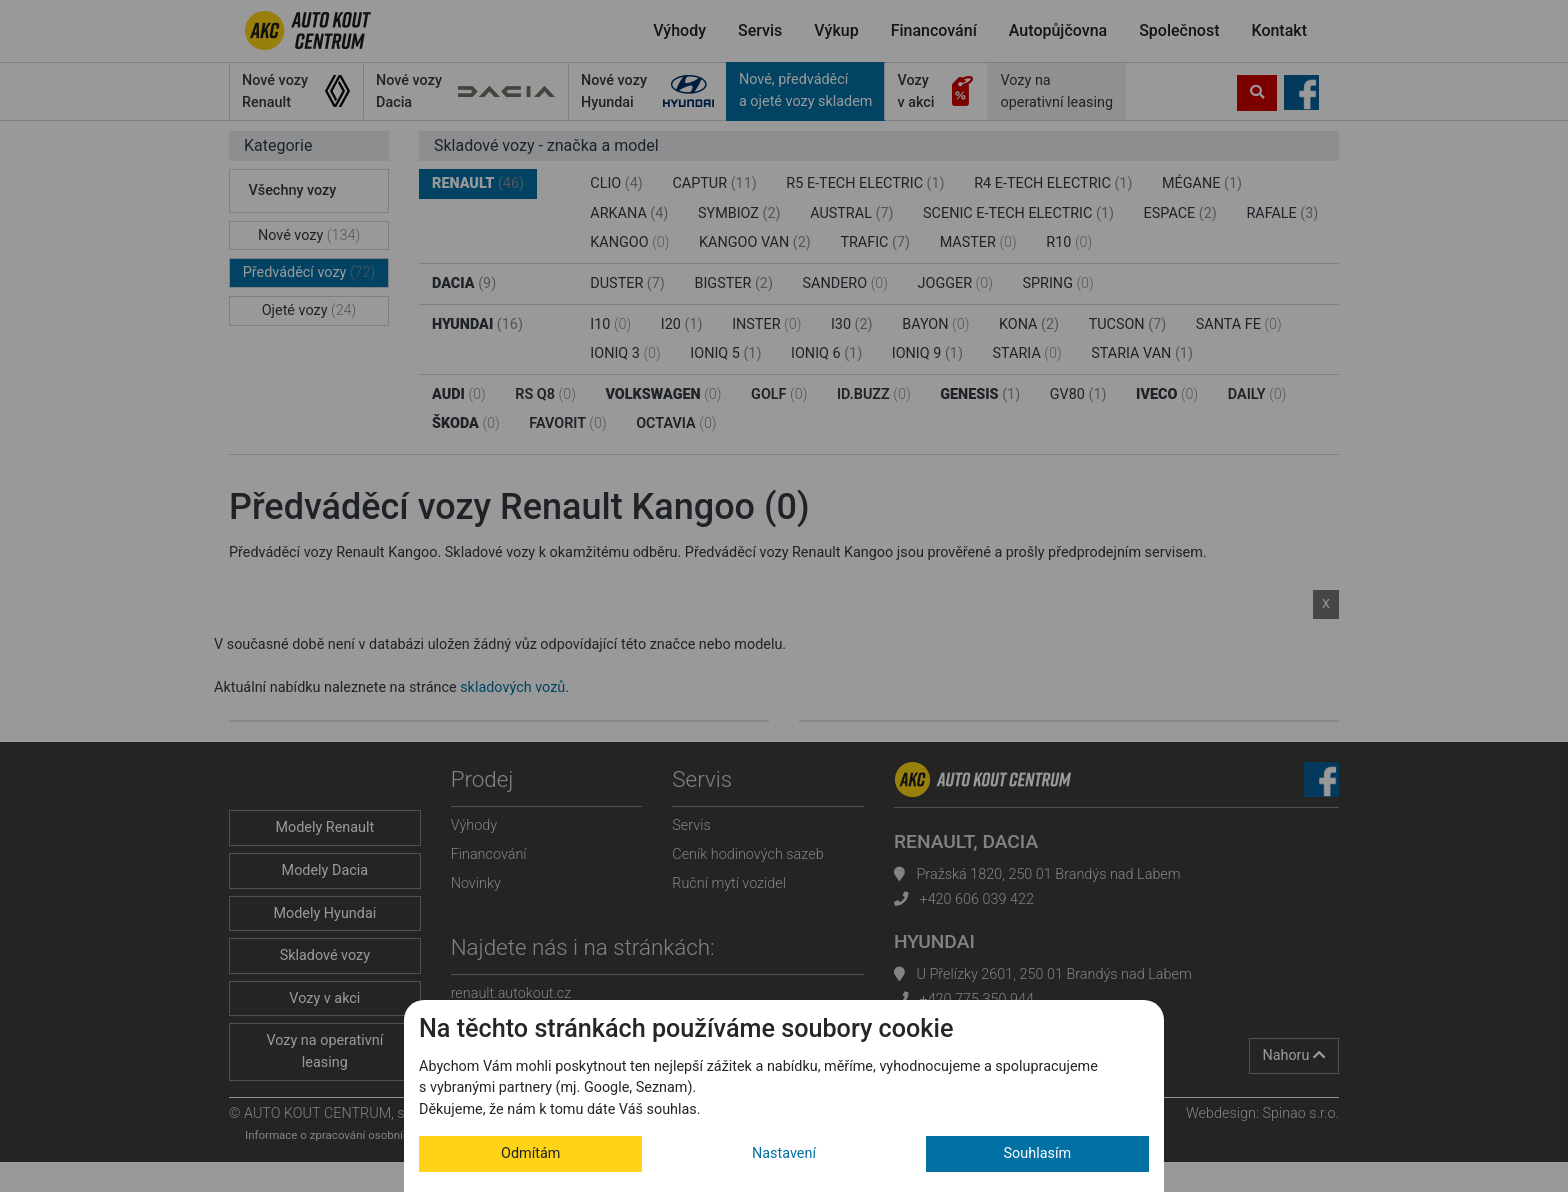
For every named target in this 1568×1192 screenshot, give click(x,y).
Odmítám (530, 1153)
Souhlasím (1038, 1153)
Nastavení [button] (784, 1153)
